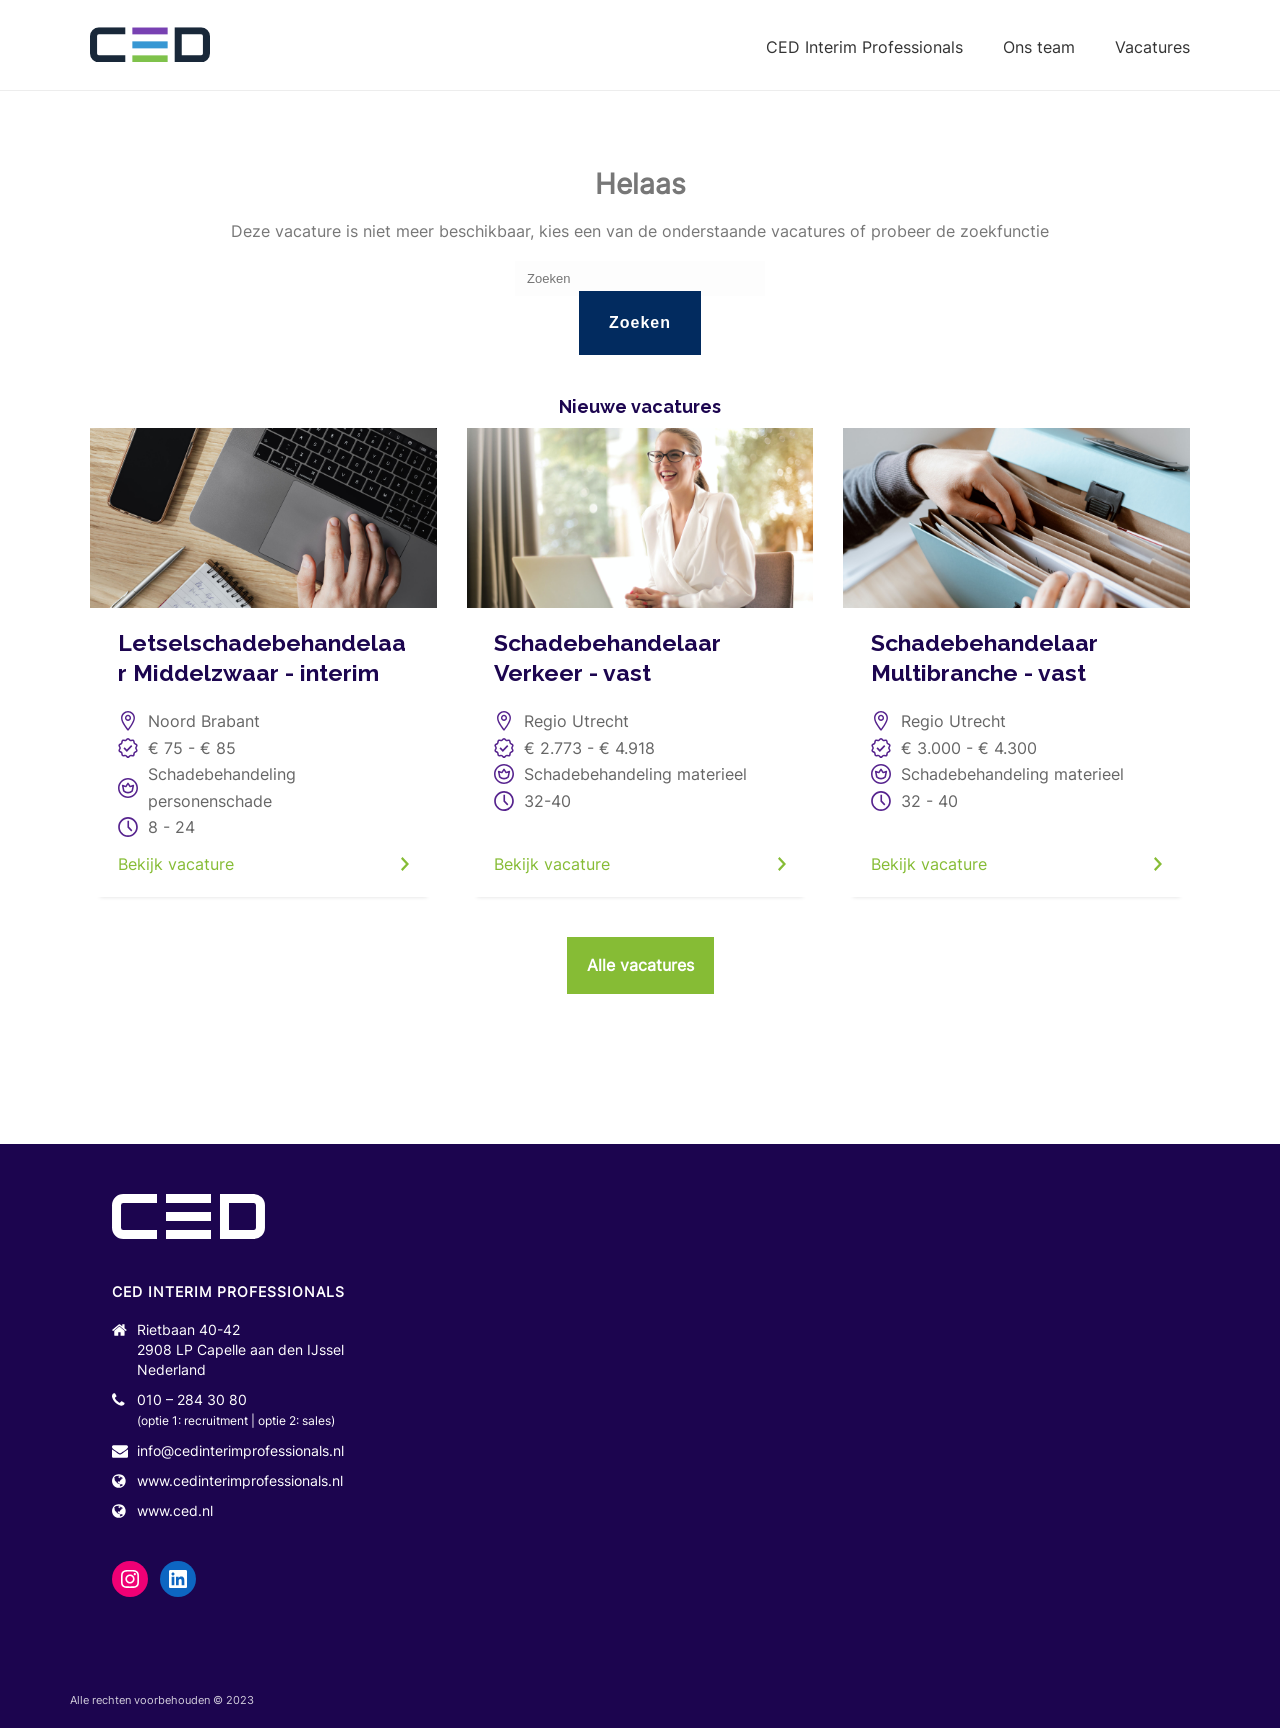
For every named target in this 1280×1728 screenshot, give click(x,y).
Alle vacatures (640, 965)
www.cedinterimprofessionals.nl (240, 1480)
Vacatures (1152, 47)
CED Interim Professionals (864, 47)
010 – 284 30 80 (192, 1399)
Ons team (1039, 47)
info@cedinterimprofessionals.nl (240, 1450)
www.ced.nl (175, 1510)
